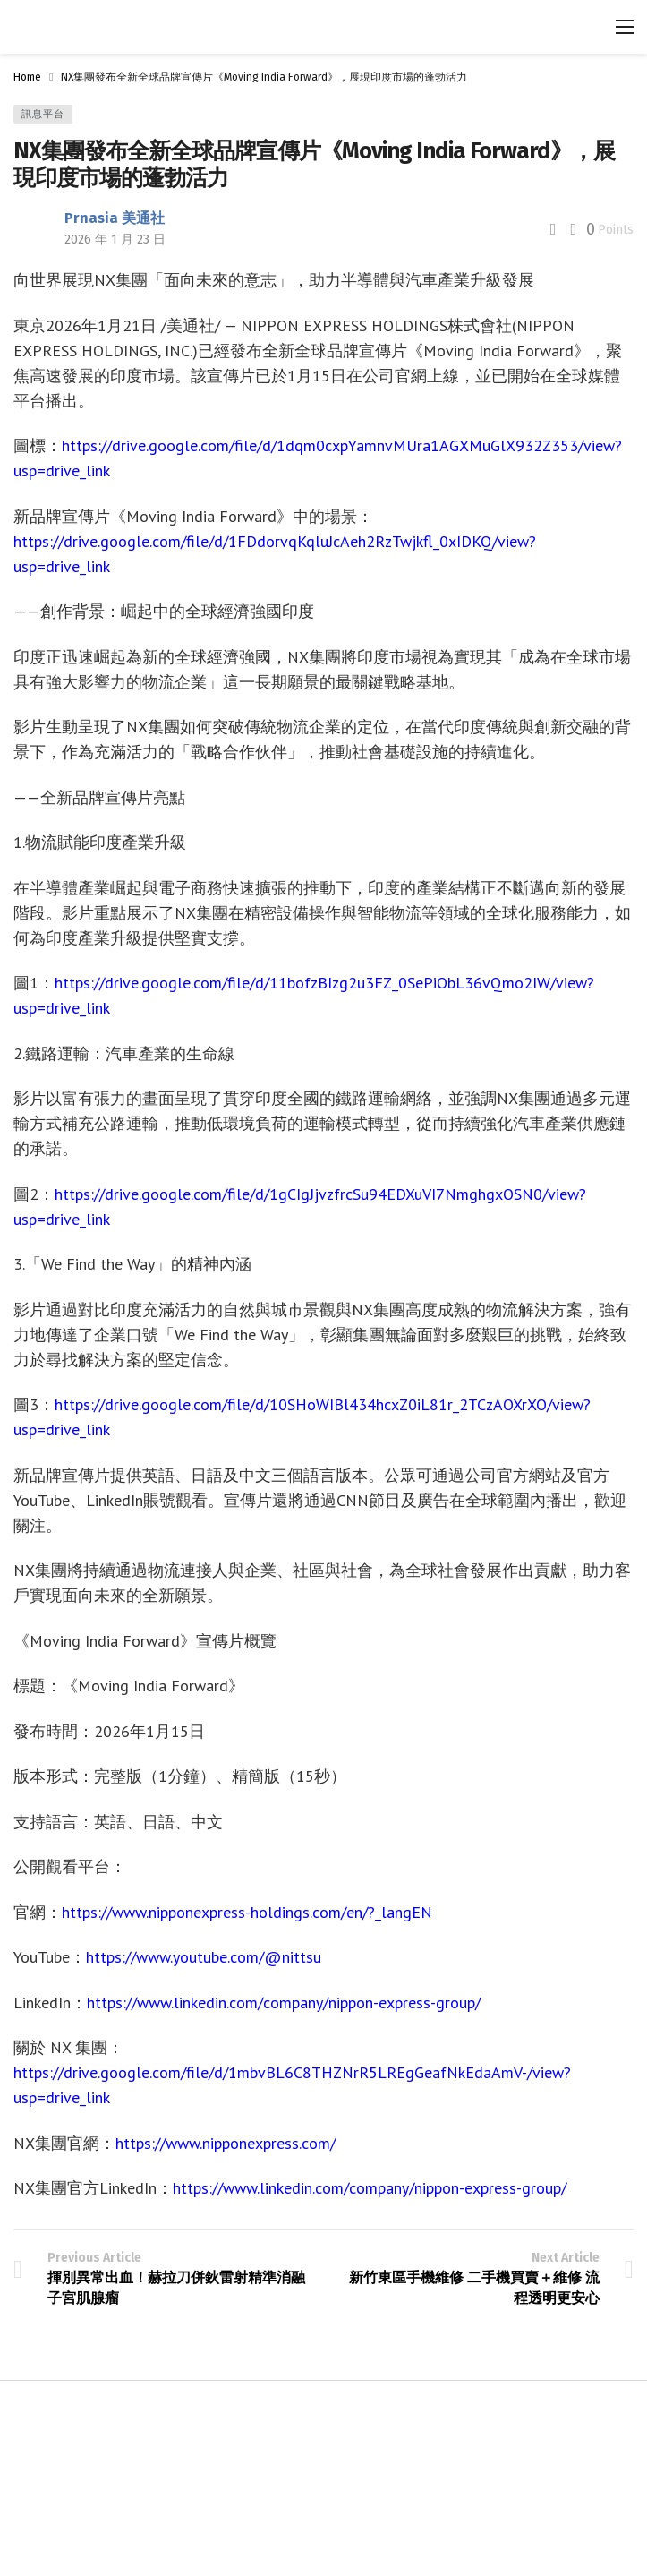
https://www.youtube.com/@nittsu (203, 1957)
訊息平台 (42, 114)
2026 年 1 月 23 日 (115, 239)
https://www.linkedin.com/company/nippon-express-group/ (284, 2002)
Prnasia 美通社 (114, 218)
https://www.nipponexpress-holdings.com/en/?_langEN (247, 1912)
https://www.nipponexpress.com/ (225, 2143)
